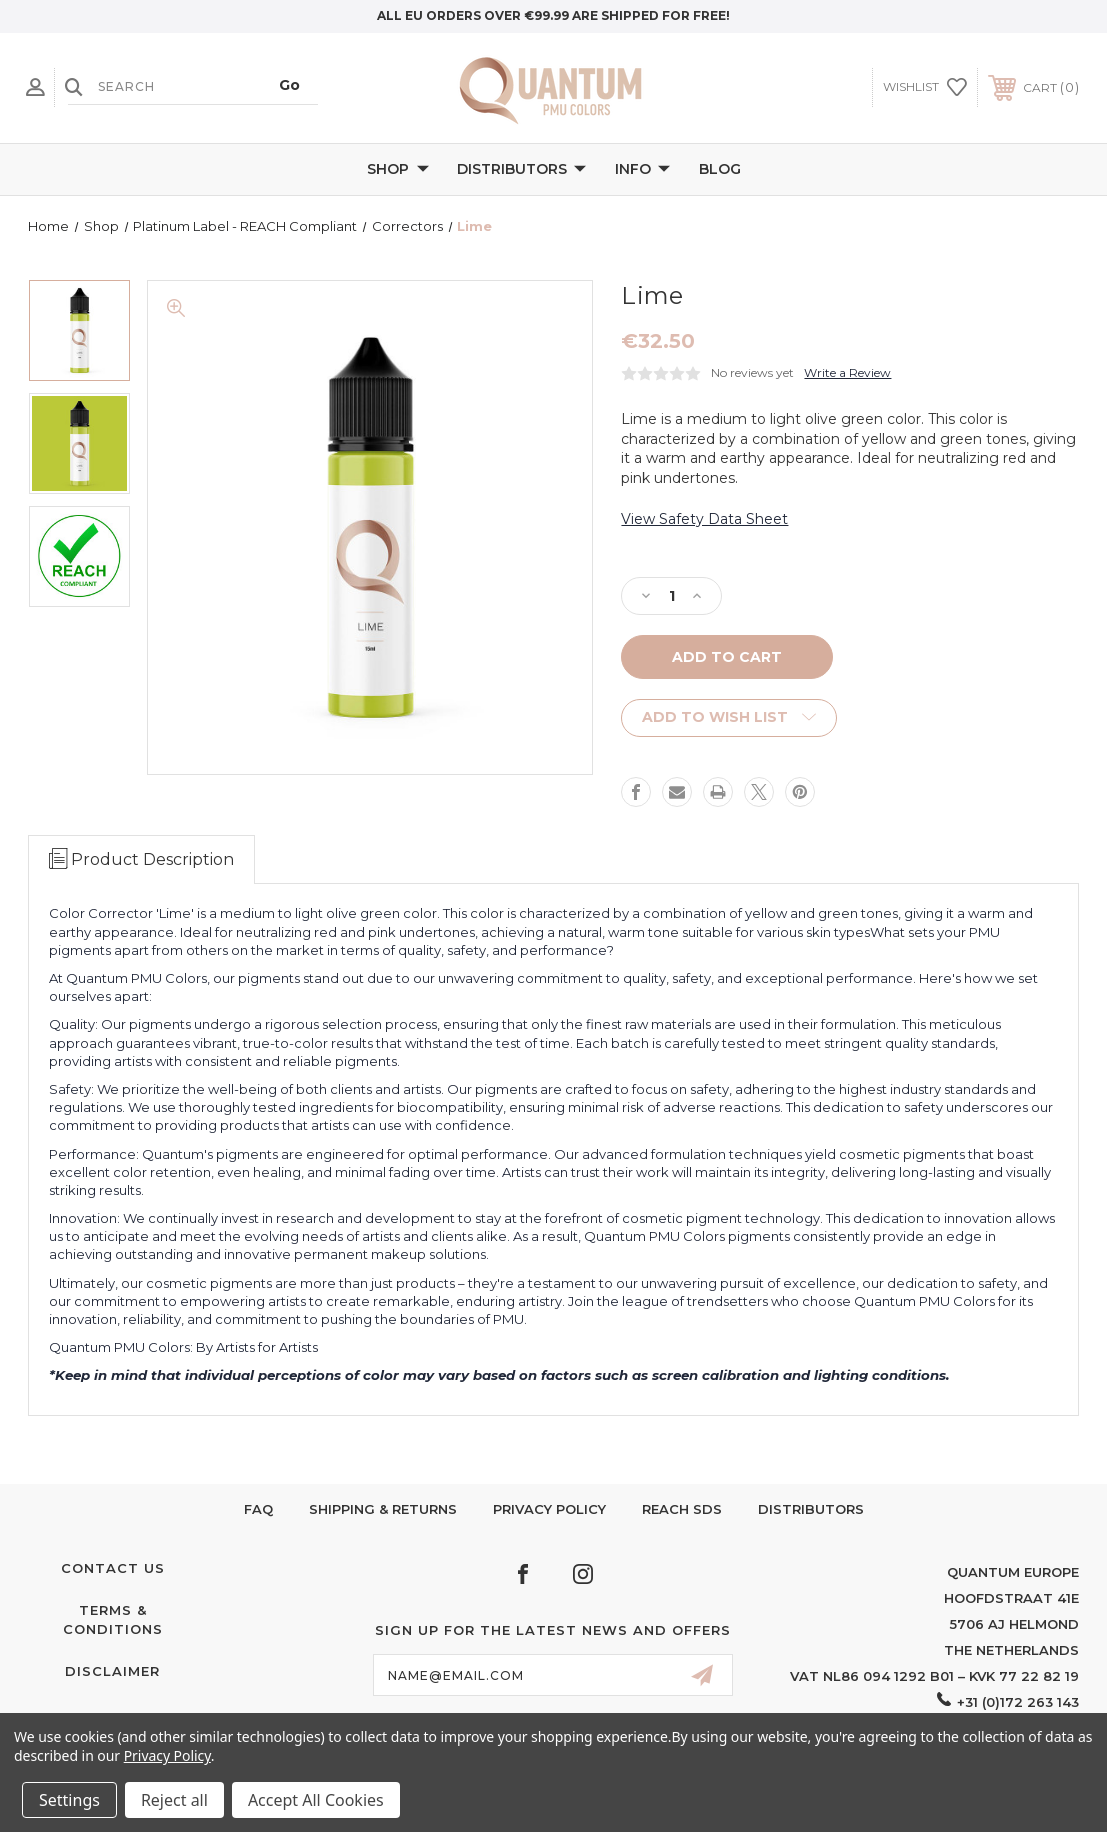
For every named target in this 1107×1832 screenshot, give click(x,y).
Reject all (174, 1800)
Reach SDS (682, 1509)
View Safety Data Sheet (704, 519)
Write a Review (847, 372)
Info (642, 170)
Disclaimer (112, 1671)
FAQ (258, 1509)
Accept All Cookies (316, 1800)
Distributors (521, 170)
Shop (398, 170)
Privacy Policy (549, 1509)
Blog (720, 169)
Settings (69, 1800)
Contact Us (113, 1568)
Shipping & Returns (383, 1509)
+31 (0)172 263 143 (1018, 1702)
